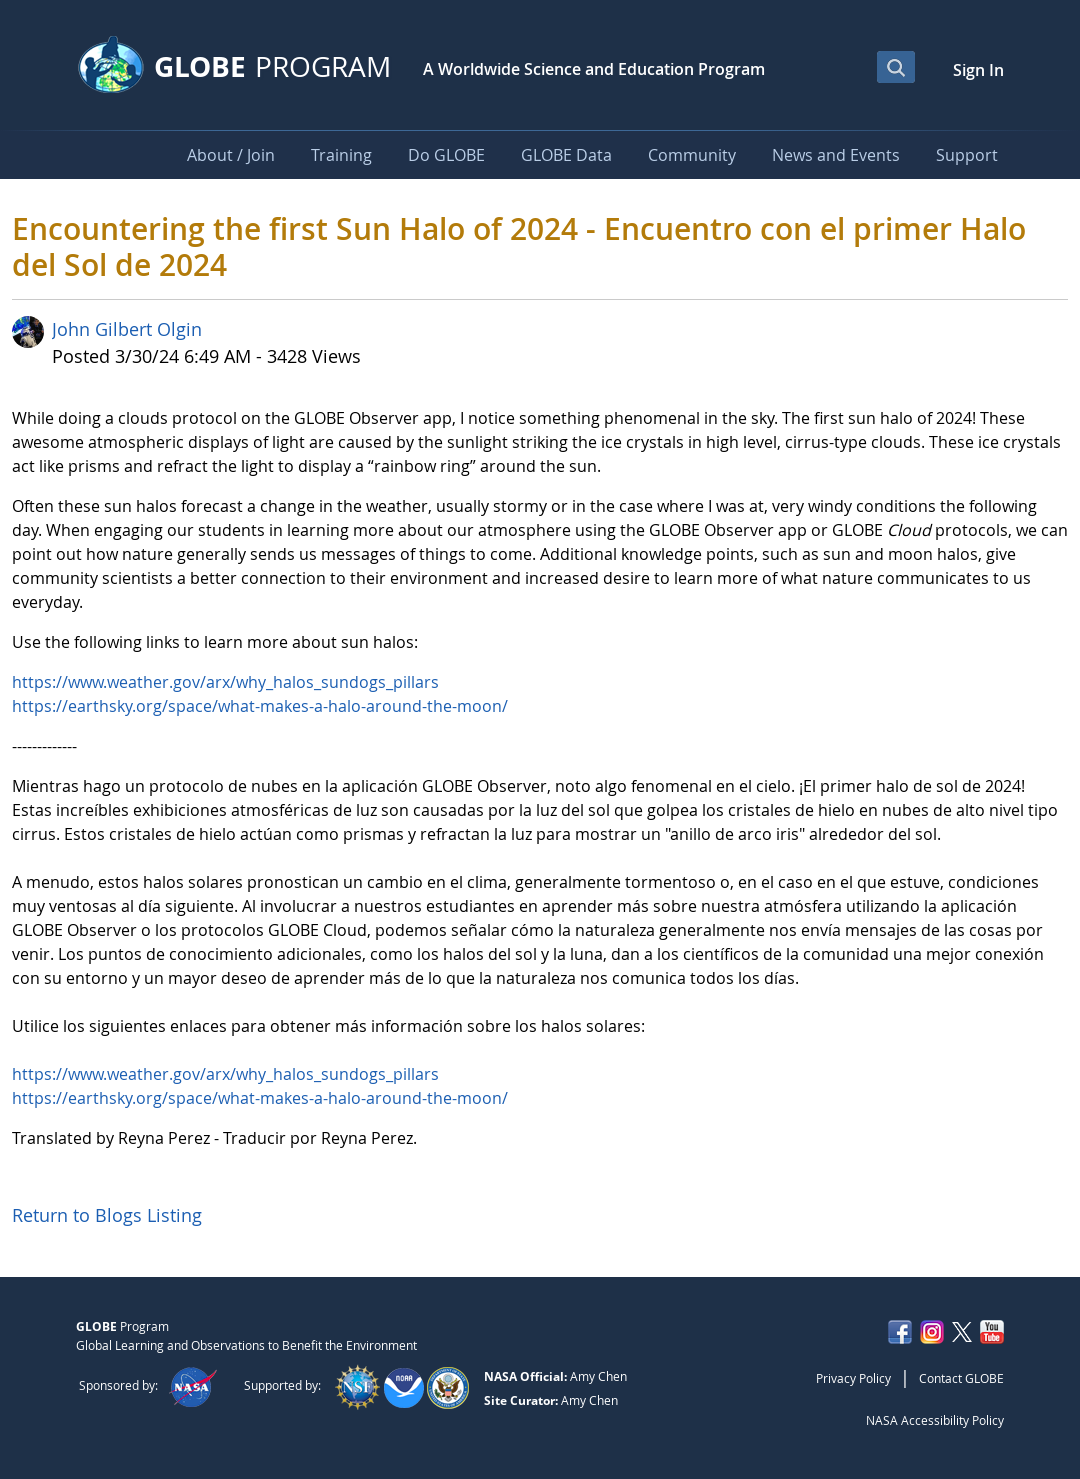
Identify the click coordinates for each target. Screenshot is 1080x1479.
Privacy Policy (853, 1378)
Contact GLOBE (961, 1378)
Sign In (978, 70)
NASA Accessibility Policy (935, 1420)
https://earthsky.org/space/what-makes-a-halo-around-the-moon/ (260, 706)
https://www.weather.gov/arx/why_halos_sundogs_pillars (225, 682)
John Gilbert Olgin (127, 329)
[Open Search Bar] (896, 67)
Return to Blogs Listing (107, 1215)
